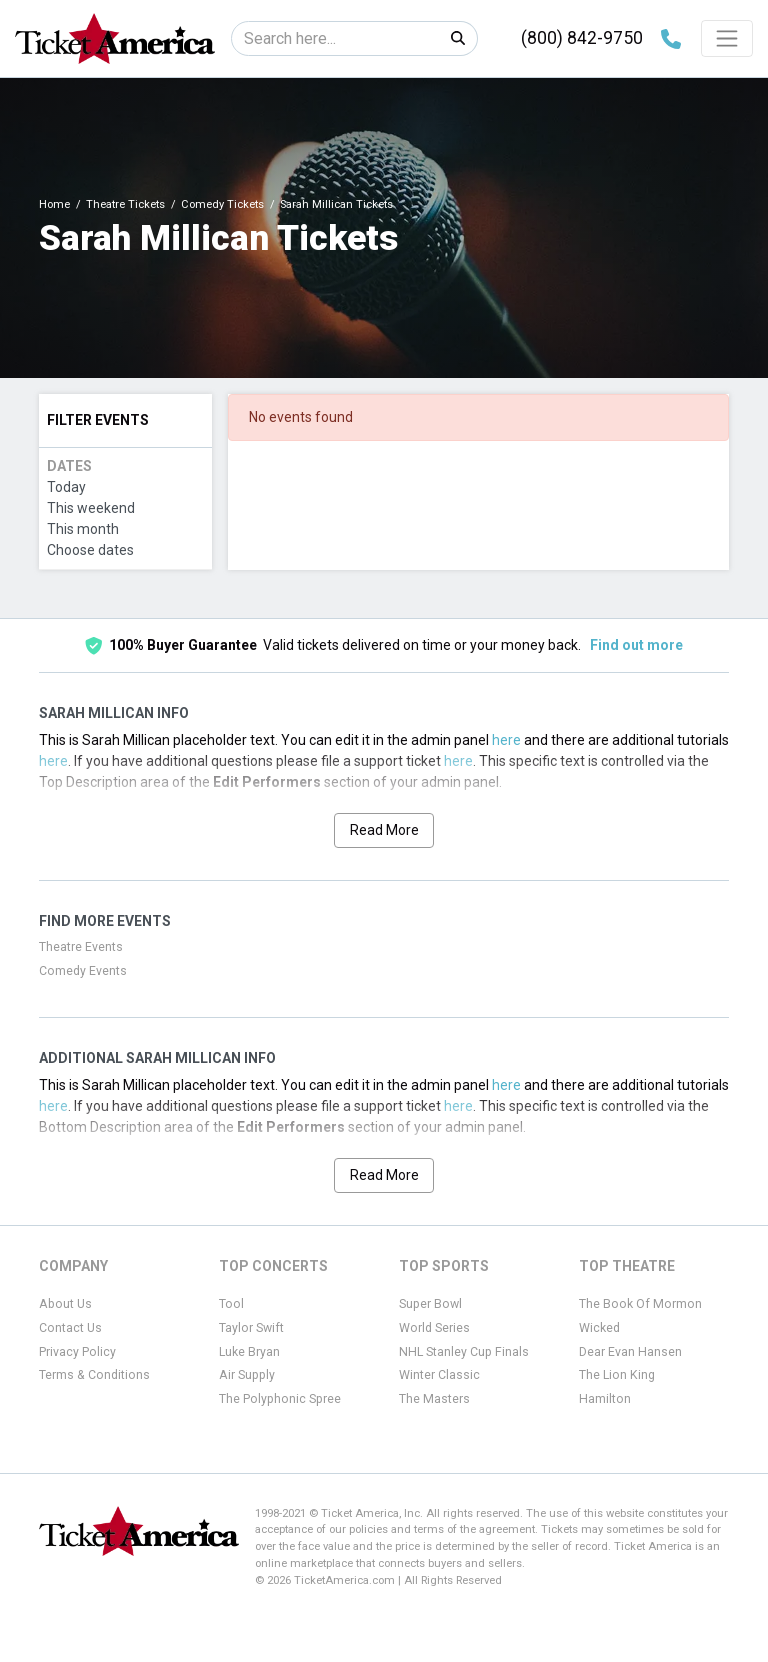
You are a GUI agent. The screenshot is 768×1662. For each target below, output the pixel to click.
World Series (434, 1328)
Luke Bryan (249, 1352)
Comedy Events (83, 971)
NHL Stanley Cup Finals (464, 1352)
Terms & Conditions (94, 1375)
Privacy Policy (77, 1352)
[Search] (335, 38)
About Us (65, 1304)
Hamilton (605, 1399)
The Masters (434, 1399)
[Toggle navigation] (727, 38)
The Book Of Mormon (640, 1304)
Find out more (636, 645)
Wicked (599, 1328)
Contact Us (70, 1328)
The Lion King (617, 1375)
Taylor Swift (251, 1328)
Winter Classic (439, 1375)
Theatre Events (81, 947)
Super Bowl (430, 1304)
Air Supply (247, 1375)
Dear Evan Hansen (630, 1352)
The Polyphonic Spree (280, 1399)
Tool (231, 1304)
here (506, 740)
